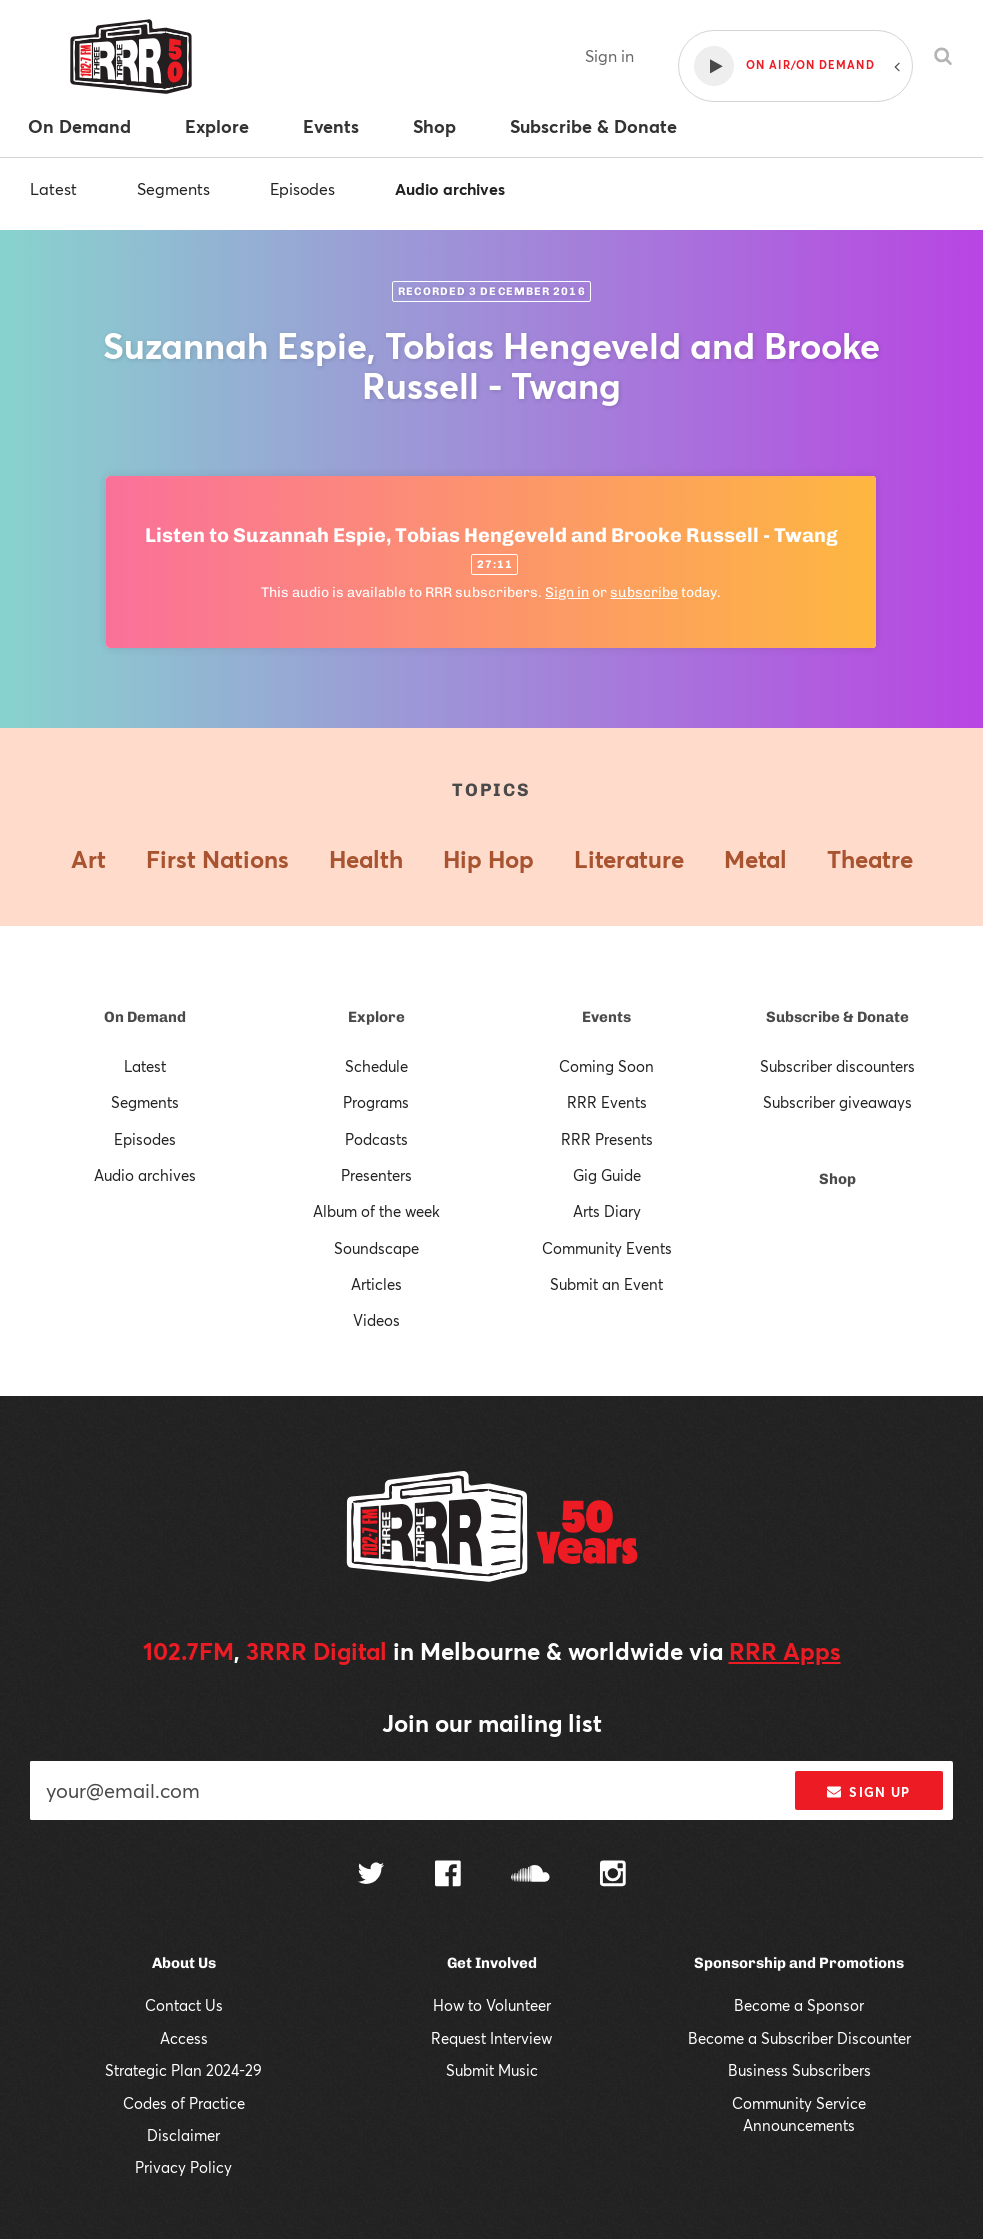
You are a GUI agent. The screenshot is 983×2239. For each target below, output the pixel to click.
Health (366, 859)
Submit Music (492, 2070)
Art (88, 859)
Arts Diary (607, 1211)
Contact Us (184, 2005)
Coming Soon (606, 1066)
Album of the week (376, 1211)
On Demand (145, 1017)
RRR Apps (785, 1651)
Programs (376, 1102)
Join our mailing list (492, 1723)
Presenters (376, 1175)
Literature (629, 859)
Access (184, 2038)
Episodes (302, 188)
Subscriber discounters (837, 1066)
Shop (837, 1179)
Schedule (376, 1066)
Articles (376, 1284)
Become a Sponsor (799, 2005)
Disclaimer (183, 2135)
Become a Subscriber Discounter (799, 2038)
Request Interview (491, 2038)
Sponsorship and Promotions (799, 1963)
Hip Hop (488, 859)
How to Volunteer (492, 2005)
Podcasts (376, 1139)
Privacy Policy (183, 2167)
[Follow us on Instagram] (613, 1876)
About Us (184, 1963)
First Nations (217, 859)
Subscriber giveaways (837, 1102)
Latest (53, 188)
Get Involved (492, 1963)
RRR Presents (607, 1139)
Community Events (607, 1248)
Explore (376, 1017)
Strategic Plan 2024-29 (183, 2070)
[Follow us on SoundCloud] (530, 1875)
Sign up (868, 1792)
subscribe (644, 592)
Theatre (870, 859)
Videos (376, 1320)
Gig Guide (607, 1175)
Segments (173, 188)
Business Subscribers (799, 2070)
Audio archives (450, 188)
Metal (755, 859)
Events (606, 1017)
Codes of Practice (184, 2103)
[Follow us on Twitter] (371, 1875)
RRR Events (607, 1102)
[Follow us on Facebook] (448, 1876)
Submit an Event (606, 1284)
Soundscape (376, 1248)
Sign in (609, 55)
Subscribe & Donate (837, 1017)
